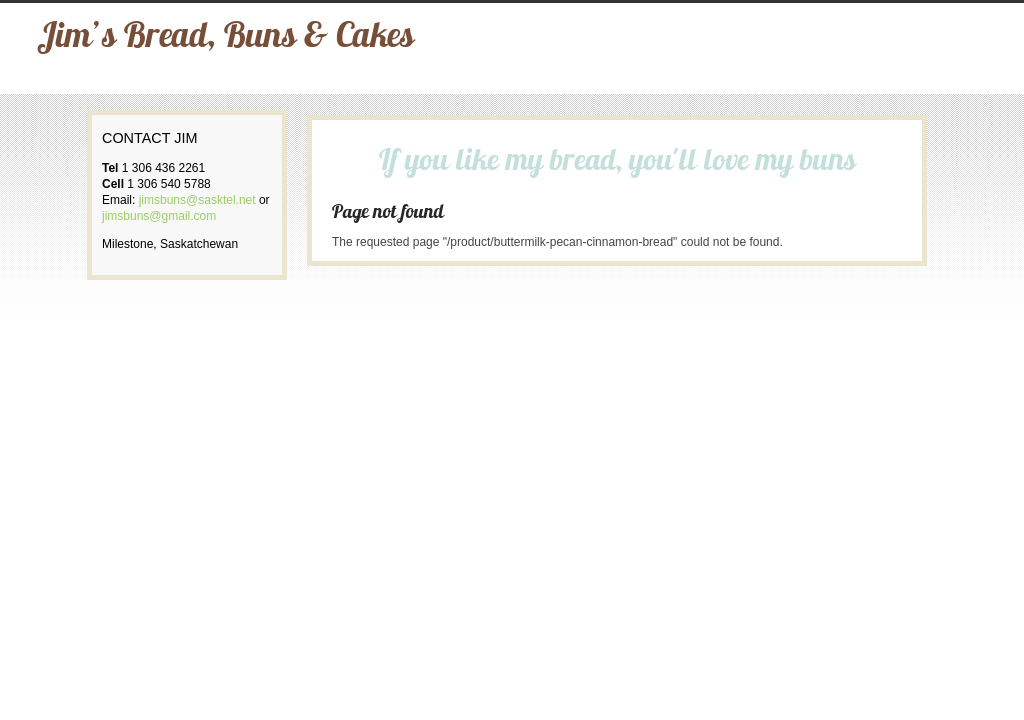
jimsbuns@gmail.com (159, 216)
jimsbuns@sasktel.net (197, 200)
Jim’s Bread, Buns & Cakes (225, 38)
